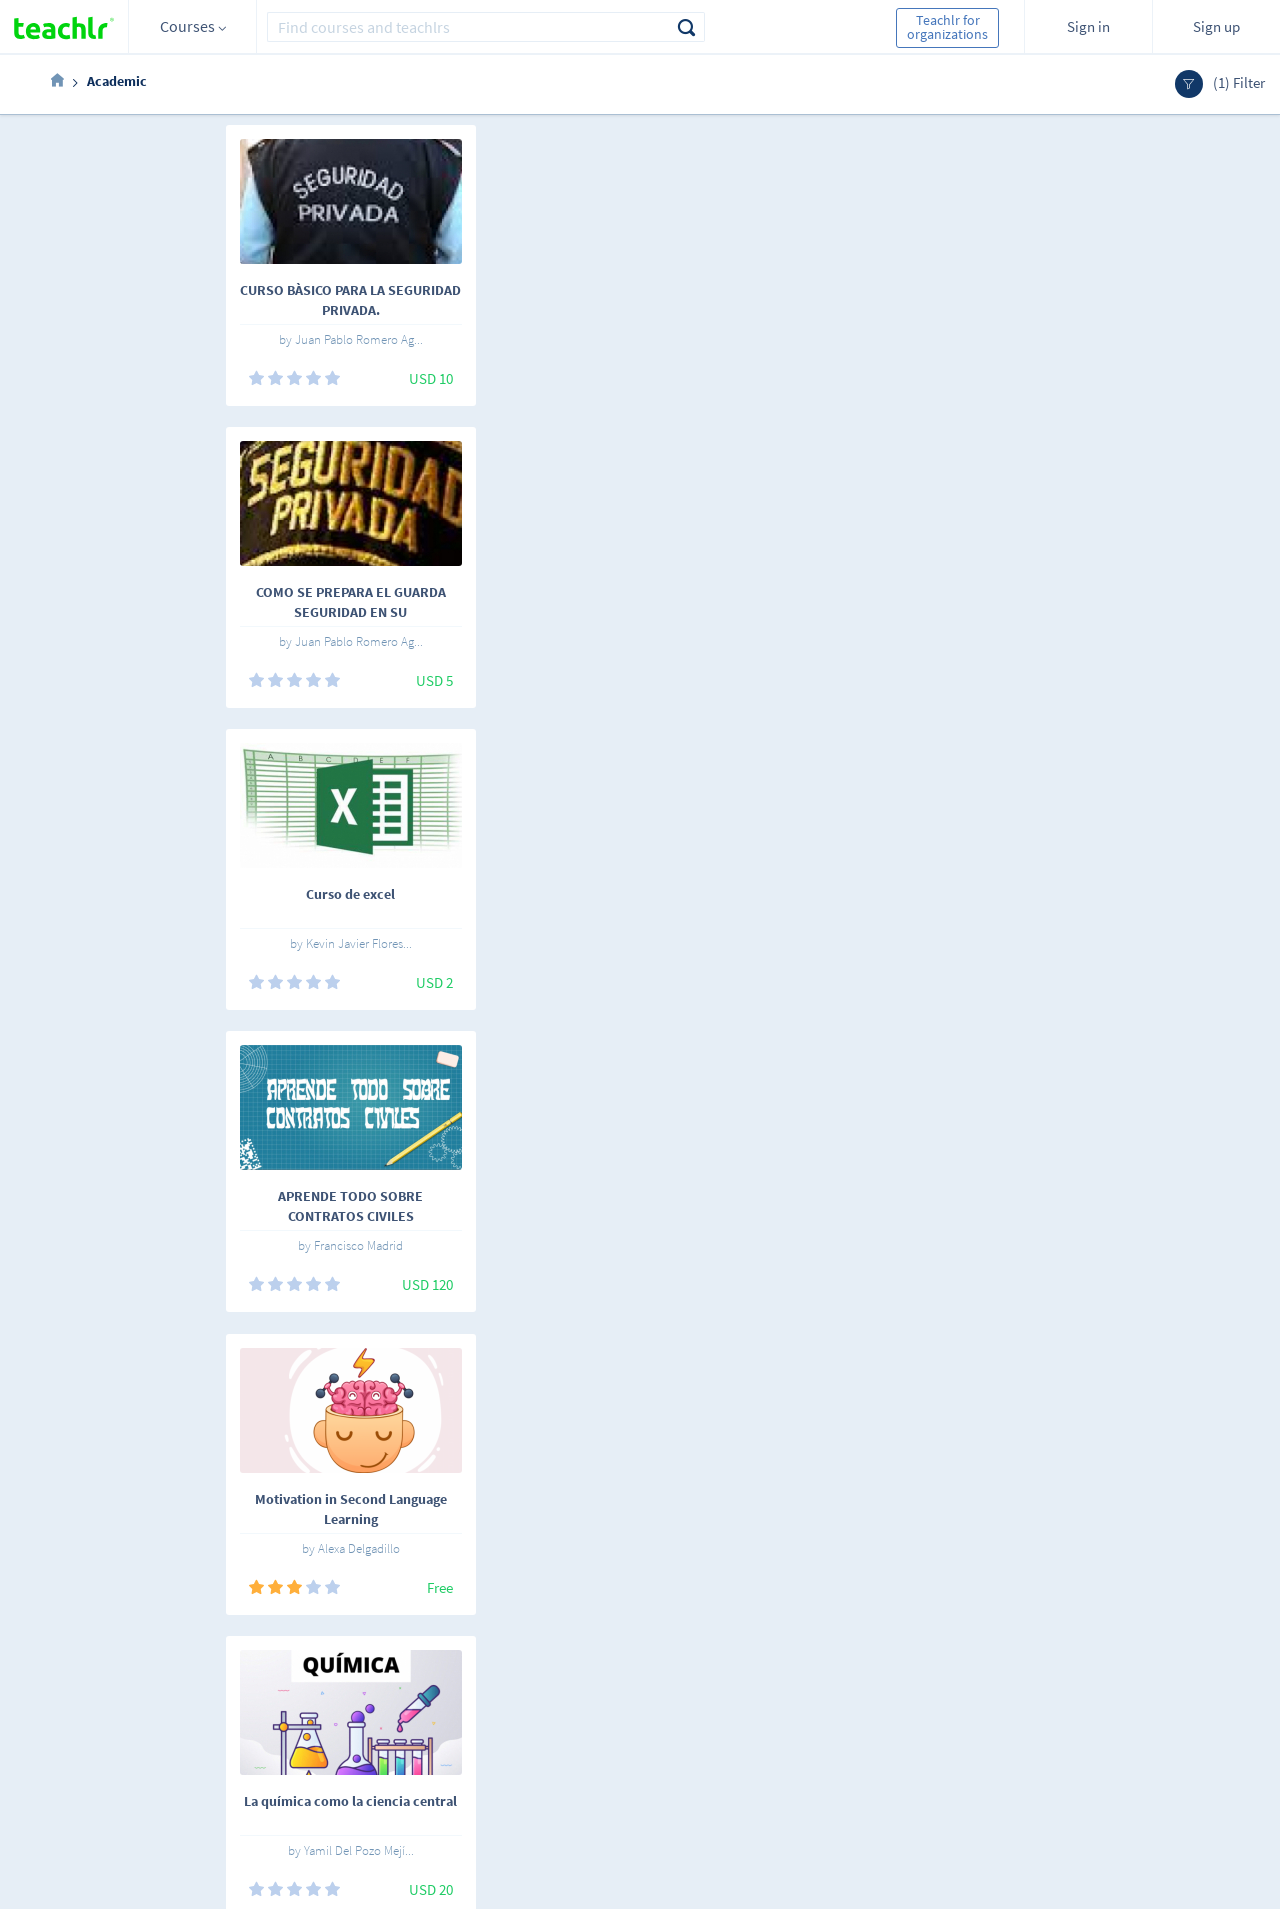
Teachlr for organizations (947, 27)
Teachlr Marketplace (656, 1677)
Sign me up (1180, 1687)
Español (160, 1680)
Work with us (459, 1705)
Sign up (1216, 26)
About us (448, 1677)
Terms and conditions (485, 1733)
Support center (466, 1761)
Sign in (1088, 26)
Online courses (352, 1677)
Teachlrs (333, 1705)
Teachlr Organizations (660, 1705)
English (233, 1680)
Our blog (447, 1789)
